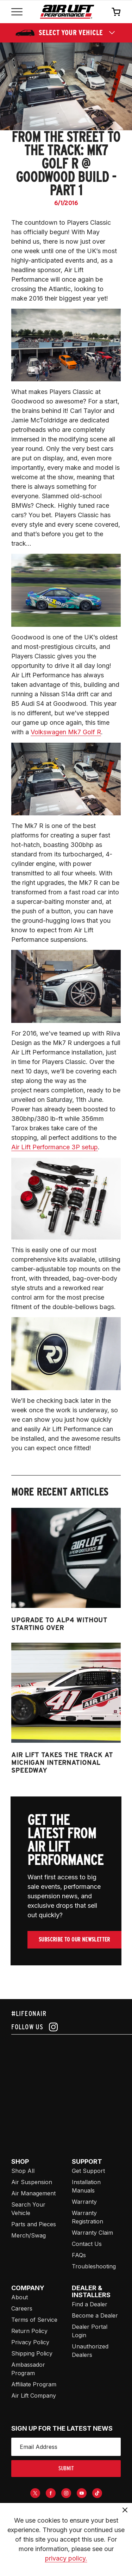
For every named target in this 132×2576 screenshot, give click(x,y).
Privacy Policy (30, 2342)
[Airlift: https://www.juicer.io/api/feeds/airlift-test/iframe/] (71, 2088)
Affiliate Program (33, 2384)
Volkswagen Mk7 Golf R (66, 732)
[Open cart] (116, 11)
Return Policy (29, 2330)
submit (66, 2468)
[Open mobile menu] (17, 12)
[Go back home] (67, 12)
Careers (21, 2308)
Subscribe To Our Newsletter (74, 1939)
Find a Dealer (89, 2304)
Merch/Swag (28, 2235)
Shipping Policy (31, 2353)
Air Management (33, 2193)
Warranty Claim (92, 2232)
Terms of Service (34, 2319)
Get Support (88, 2170)
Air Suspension (31, 2182)
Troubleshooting (94, 2266)
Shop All (22, 2170)
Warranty (84, 2201)
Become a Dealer (95, 2315)
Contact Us (87, 2243)
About (19, 2297)
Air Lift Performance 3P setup (54, 1147)
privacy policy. (66, 2558)
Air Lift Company (33, 2395)
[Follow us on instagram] (66, 2027)
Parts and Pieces (33, 2224)
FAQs (79, 2255)
